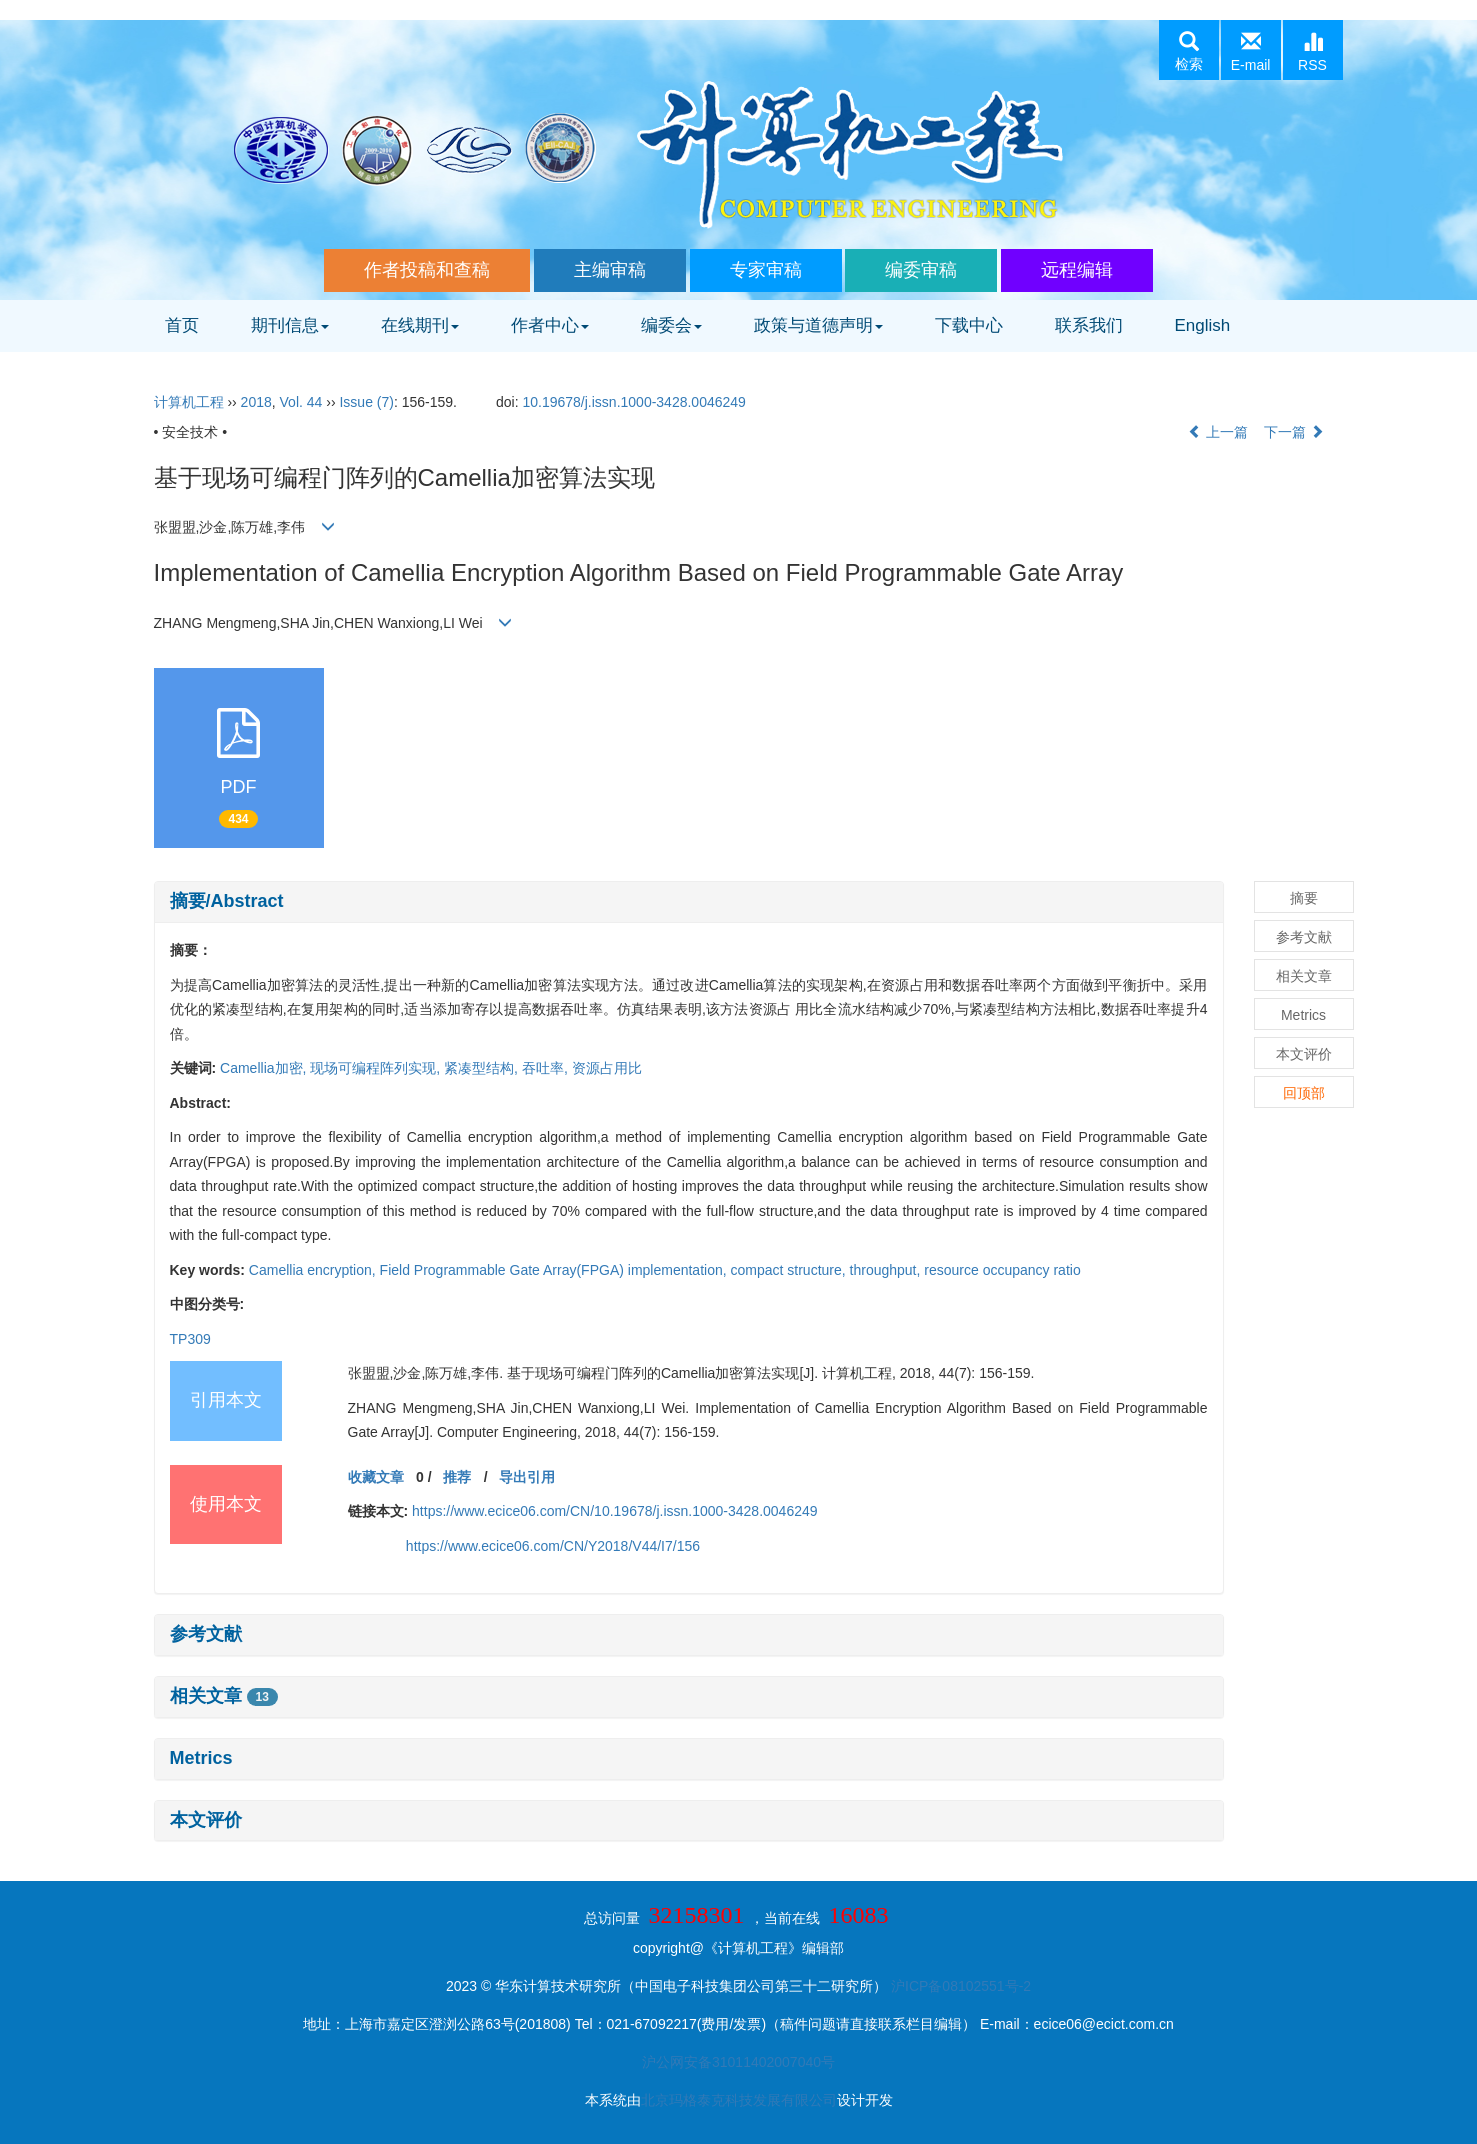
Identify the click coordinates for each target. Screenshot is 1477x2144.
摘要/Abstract (227, 901)
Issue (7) (366, 402)
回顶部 (1304, 1093)
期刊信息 (290, 325)
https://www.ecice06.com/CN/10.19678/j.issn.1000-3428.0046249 (614, 1511)
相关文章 (224, 1696)
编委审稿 (921, 270)
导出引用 (527, 1477)
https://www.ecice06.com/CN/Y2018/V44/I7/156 (553, 1546)
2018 (256, 402)
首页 (182, 325)
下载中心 (969, 325)
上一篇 (1218, 432)
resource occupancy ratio (1002, 1270)
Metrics (201, 1758)
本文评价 (206, 1820)
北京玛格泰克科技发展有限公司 (739, 2100)
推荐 (457, 1477)
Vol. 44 (301, 402)
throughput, (887, 1270)
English (1203, 325)
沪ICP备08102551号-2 (961, 1986)
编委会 (671, 325)
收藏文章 (376, 1477)
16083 (858, 1915)
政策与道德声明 (818, 325)
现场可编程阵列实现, (377, 1068)
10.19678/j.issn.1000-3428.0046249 (633, 402)
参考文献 (206, 1634)
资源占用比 (607, 1068)
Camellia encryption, (314, 1270)
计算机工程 (189, 402)
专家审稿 (766, 270)
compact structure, (790, 1270)
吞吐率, (547, 1068)
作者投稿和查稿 (427, 270)
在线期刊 (420, 325)
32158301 (697, 1915)
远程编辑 (1077, 270)
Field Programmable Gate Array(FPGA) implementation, (555, 1270)
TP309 (190, 1339)
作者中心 (550, 325)
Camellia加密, (265, 1068)
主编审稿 (610, 270)
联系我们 (1089, 325)
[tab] (689, 902)
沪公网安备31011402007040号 (738, 2062)
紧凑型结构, (483, 1068)
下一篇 (1294, 432)
